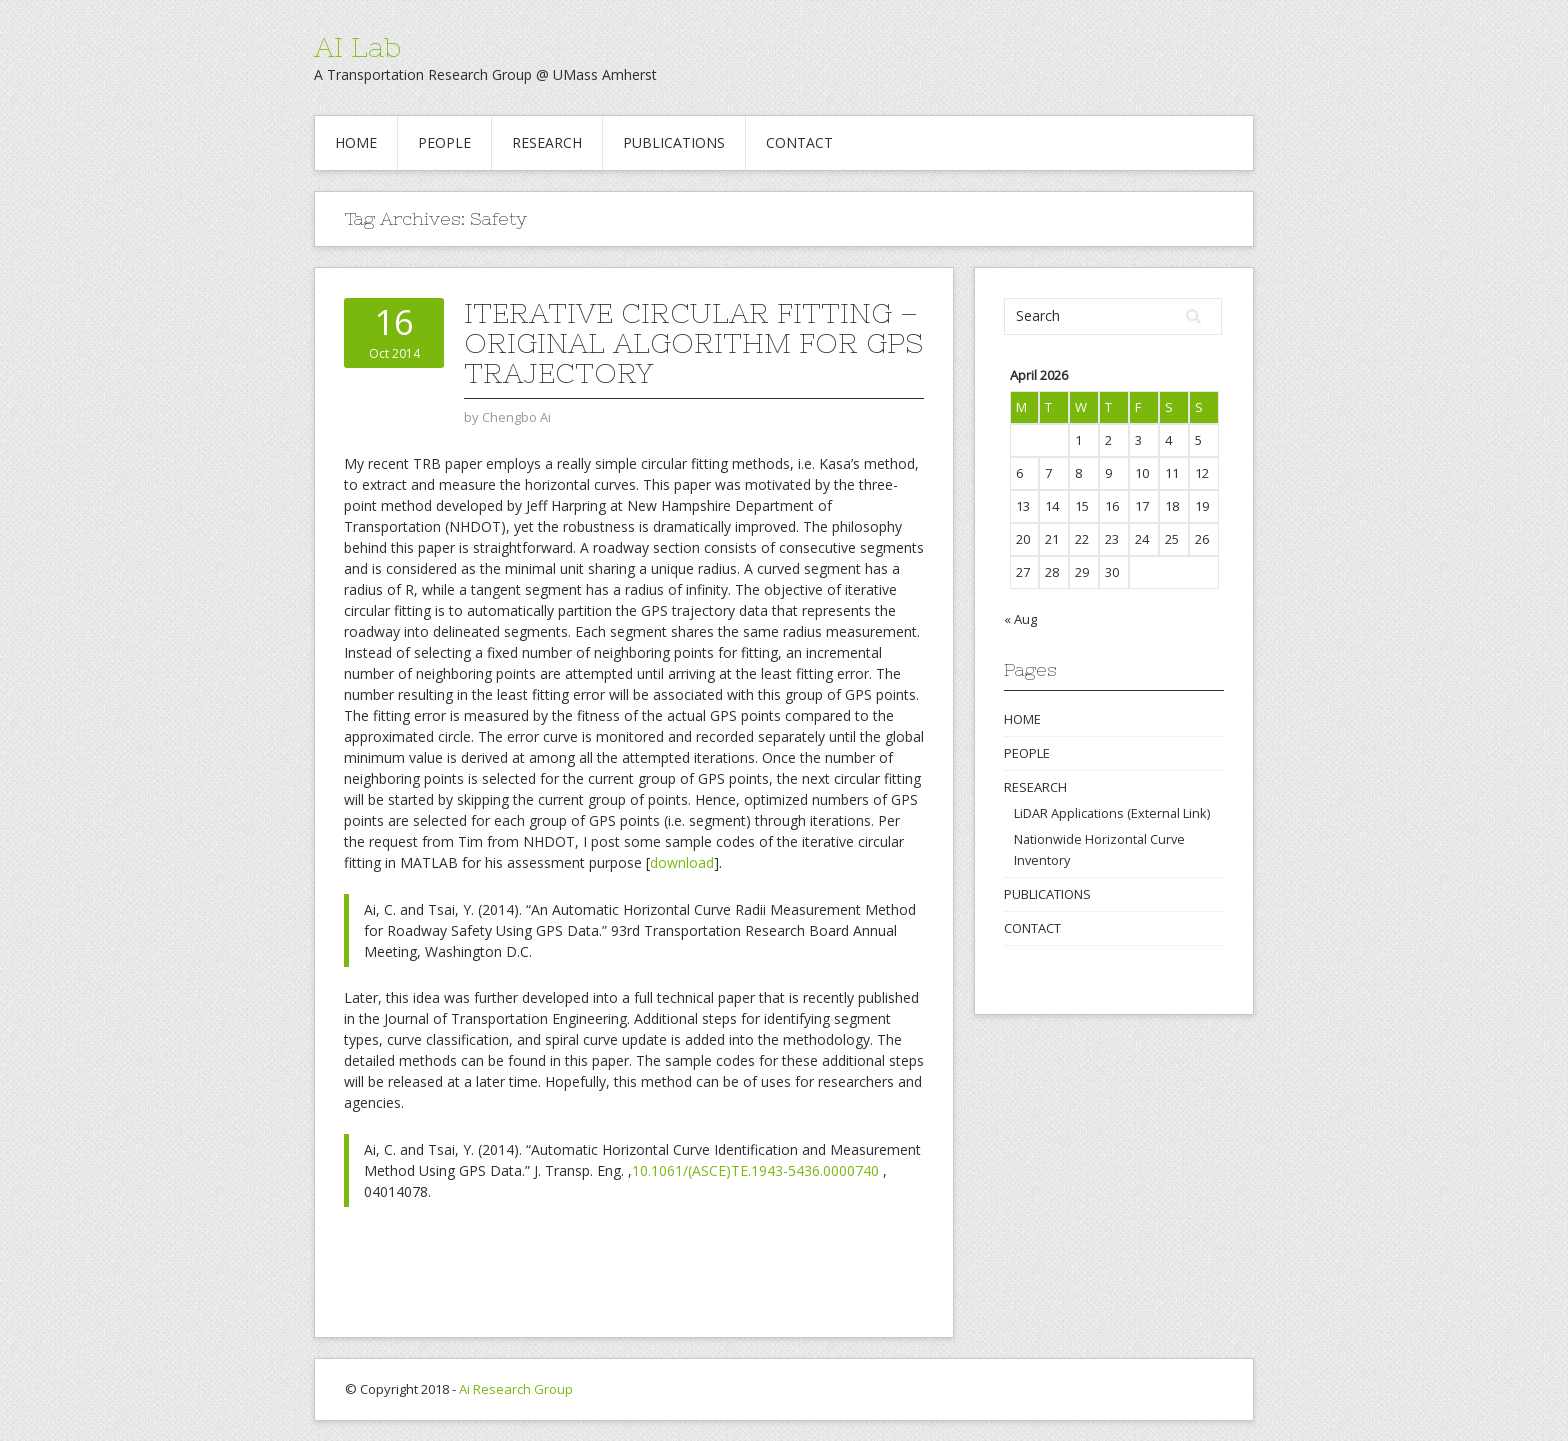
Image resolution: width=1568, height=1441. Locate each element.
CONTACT (799, 142)
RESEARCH (547, 142)
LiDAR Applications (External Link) (1112, 813)
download (682, 862)
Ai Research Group (516, 1389)
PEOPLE (444, 142)
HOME (356, 142)
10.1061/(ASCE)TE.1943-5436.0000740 (755, 1170)
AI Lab (357, 47)
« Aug (1020, 619)
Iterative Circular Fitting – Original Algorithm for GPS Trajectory (693, 343)
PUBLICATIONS (674, 142)
